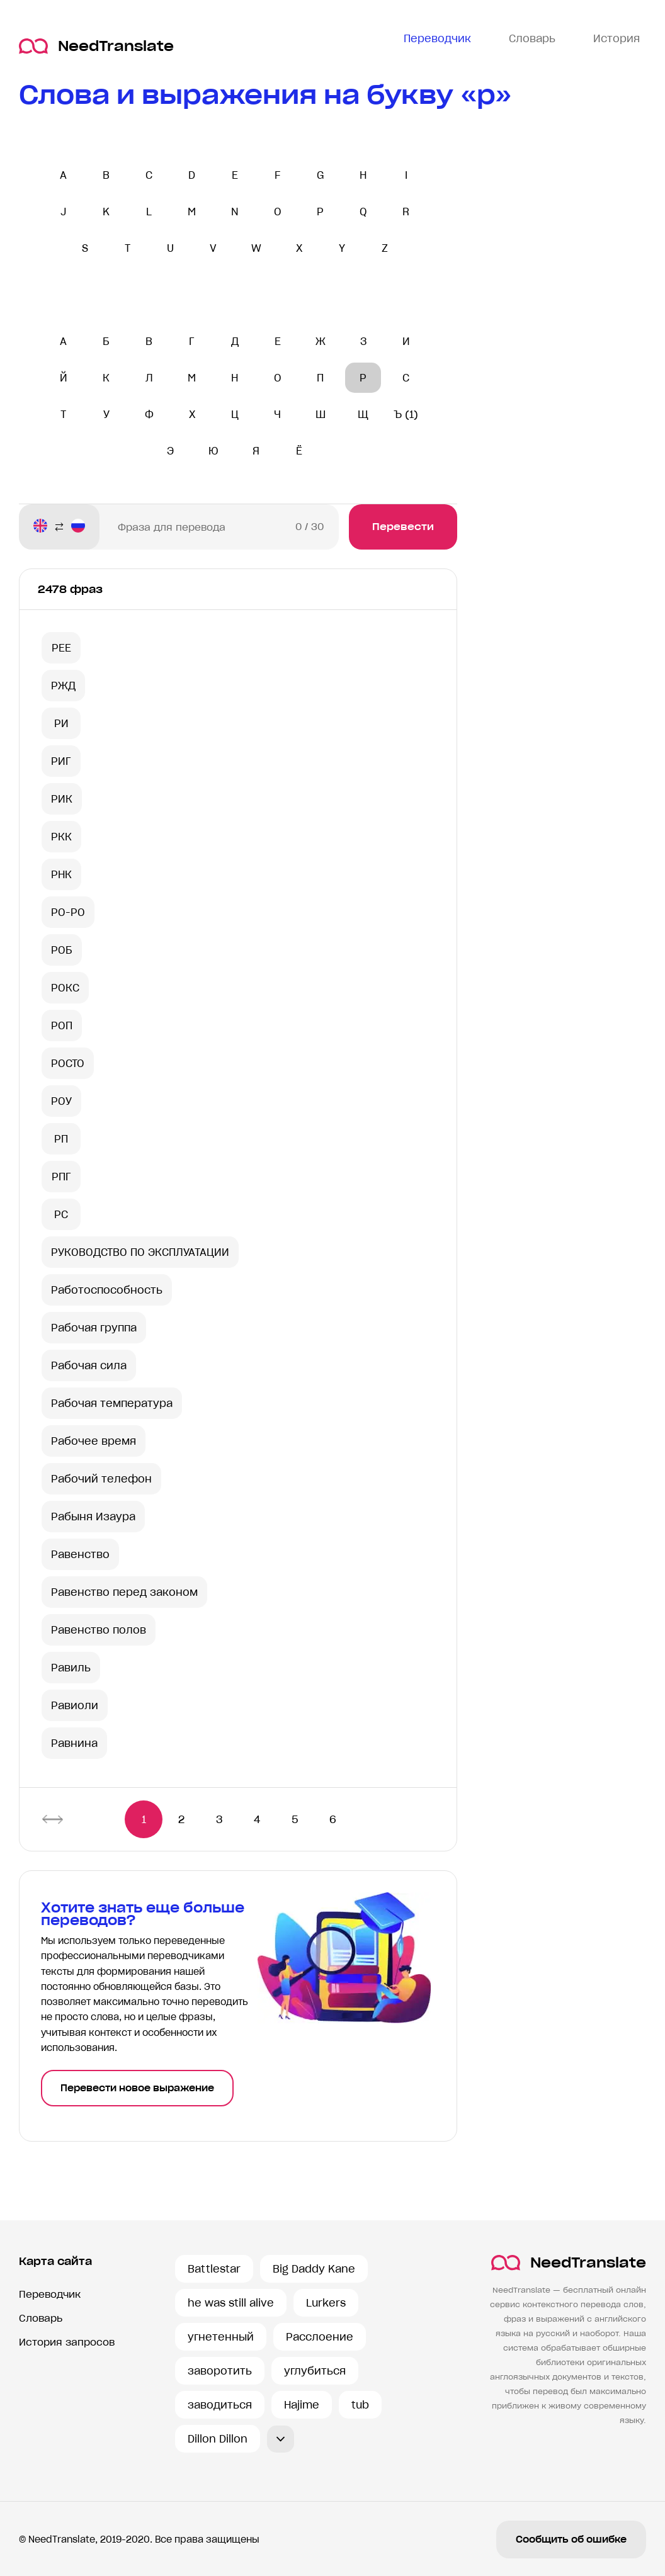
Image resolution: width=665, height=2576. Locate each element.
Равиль (71, 1667)
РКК (61, 836)
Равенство (80, 1554)
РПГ (61, 1176)
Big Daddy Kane (314, 2268)
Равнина (74, 1743)
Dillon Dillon (217, 2438)
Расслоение (319, 2336)
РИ (61, 723)
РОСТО (67, 1063)
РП (61, 1139)
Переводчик (50, 2294)
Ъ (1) (406, 414)
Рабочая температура (112, 1403)
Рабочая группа (94, 1327)
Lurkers (326, 2302)
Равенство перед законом (124, 1592)
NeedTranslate (96, 46)
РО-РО (68, 912)
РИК (61, 799)
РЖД (63, 685)
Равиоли (74, 1705)
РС (61, 1214)
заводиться (220, 2404)
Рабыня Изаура (93, 1516)
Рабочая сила (89, 1365)
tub (360, 2404)
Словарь (40, 2318)
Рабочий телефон (101, 1478)
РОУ (61, 1101)
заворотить (220, 2370)
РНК (61, 874)
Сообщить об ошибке (571, 2539)
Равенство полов (98, 1630)
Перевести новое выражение (137, 2088)
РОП (61, 1025)
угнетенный (221, 2336)
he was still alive (231, 2302)
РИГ (61, 761)
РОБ (61, 950)
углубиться (315, 2370)
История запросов (67, 2342)
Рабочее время (93, 1441)
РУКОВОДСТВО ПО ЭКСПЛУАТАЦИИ (140, 1252)
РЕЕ (61, 647)
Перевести (403, 527)
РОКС (65, 987)
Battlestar (214, 2268)
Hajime (301, 2404)
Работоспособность (106, 1290)
